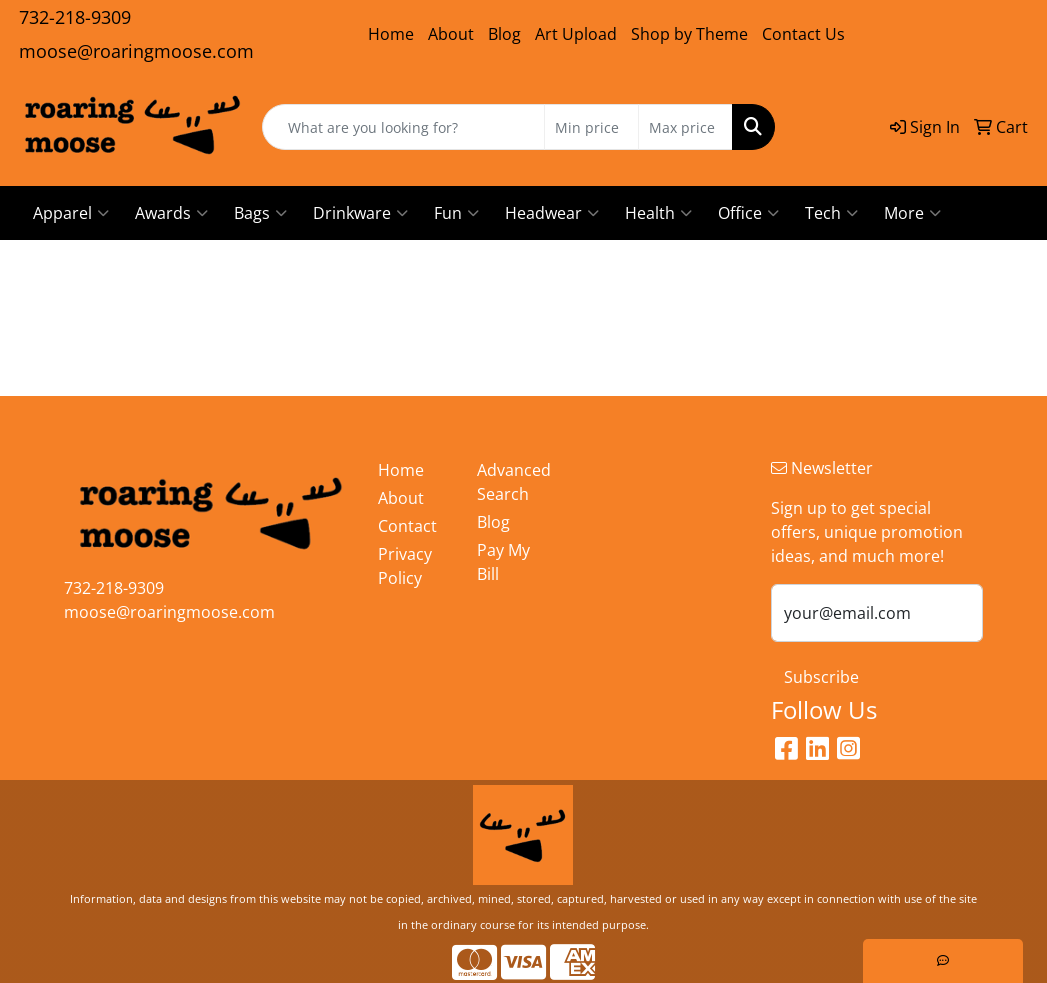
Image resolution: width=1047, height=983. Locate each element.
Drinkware (360, 213)
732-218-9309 (75, 17)
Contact (407, 526)
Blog (504, 34)
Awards (171, 213)
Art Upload (576, 34)
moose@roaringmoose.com (136, 51)
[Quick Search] (404, 127)
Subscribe (821, 677)
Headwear (552, 213)
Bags (260, 213)
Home (391, 34)
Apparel (71, 213)
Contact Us (803, 34)
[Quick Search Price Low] (591, 127)
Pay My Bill (503, 562)
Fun (456, 213)
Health (658, 213)
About (451, 34)
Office (748, 213)
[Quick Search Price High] (685, 127)
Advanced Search (514, 482)
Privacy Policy (405, 566)
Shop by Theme (689, 34)
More (912, 213)
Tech (831, 213)
